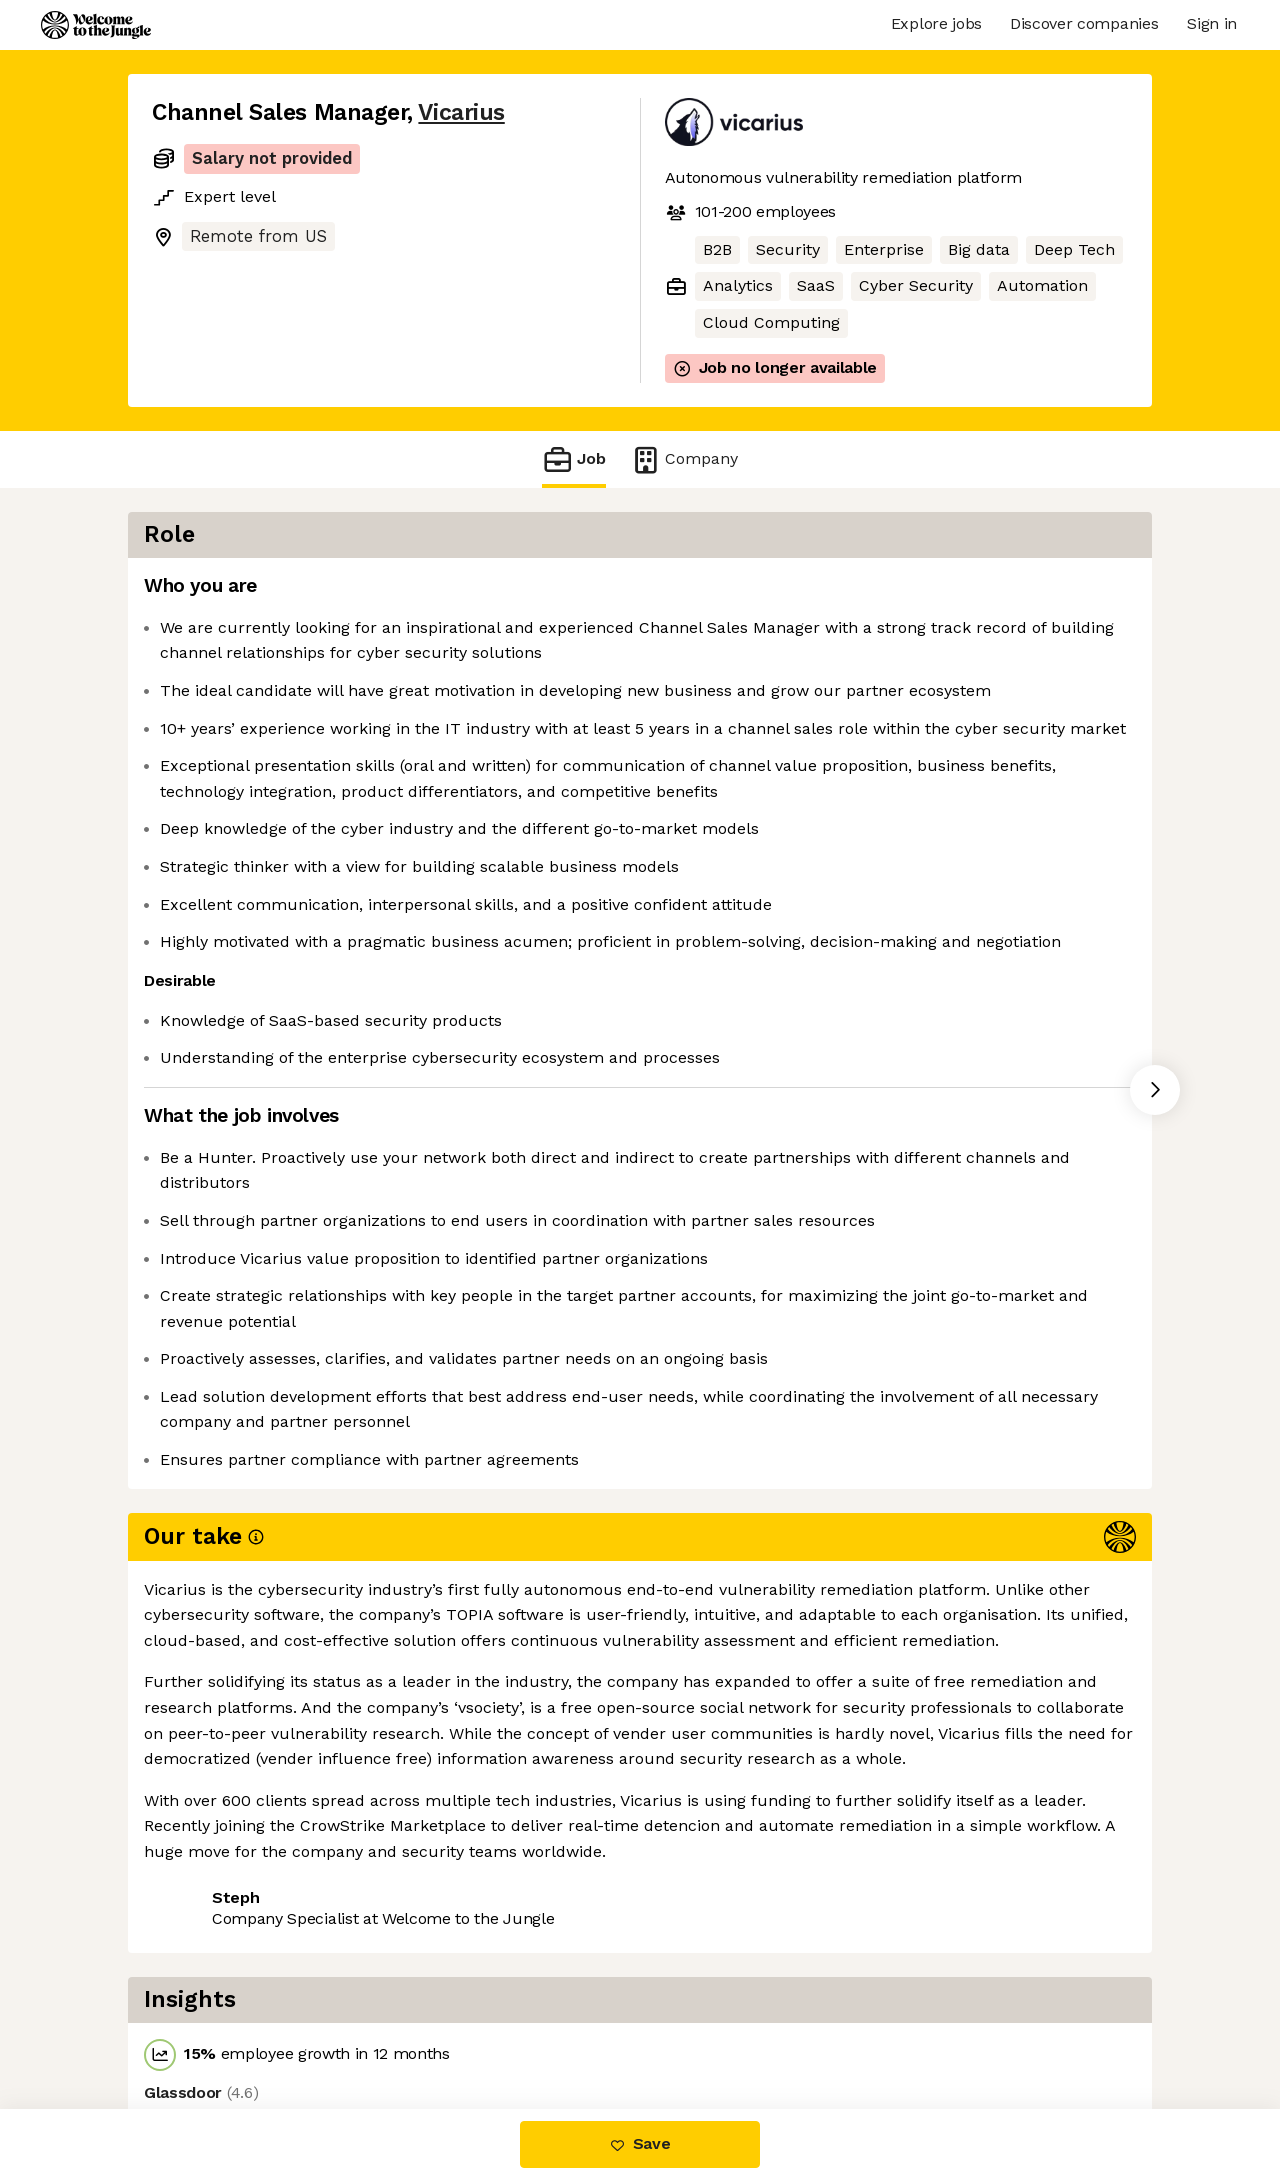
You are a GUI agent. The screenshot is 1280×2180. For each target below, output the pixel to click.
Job (574, 459)
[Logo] (96, 25)
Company (684, 459)
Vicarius (461, 112)
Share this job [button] (207, 2024)
